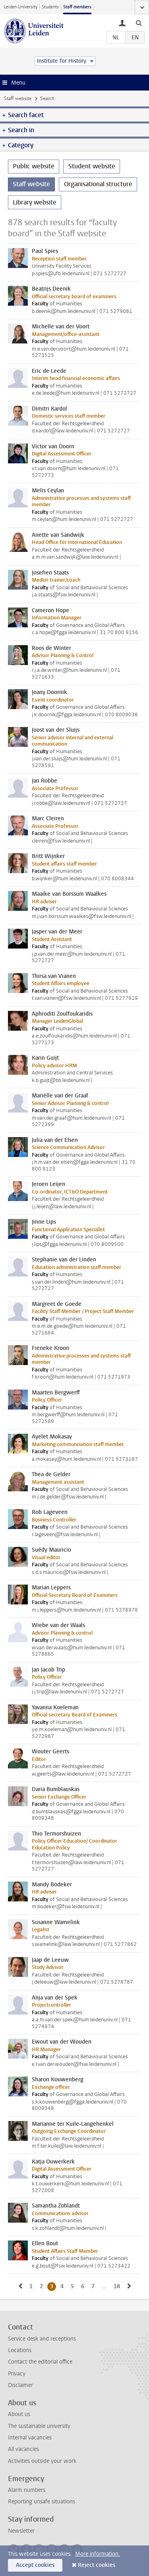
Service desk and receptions (42, 2339)
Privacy (16, 2373)
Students (50, 7)
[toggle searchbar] (138, 22)
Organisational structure (98, 184)
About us (19, 2414)
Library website (34, 202)
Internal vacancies (30, 2437)
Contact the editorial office (40, 2362)
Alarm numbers (26, 2490)
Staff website (17, 98)
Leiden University (20, 7)
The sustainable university (39, 2426)
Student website (91, 166)
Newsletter (21, 2531)
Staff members (77, 7)
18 (118, 2286)
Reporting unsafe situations (41, 2501)
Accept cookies (35, 2565)
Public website (33, 166)
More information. (97, 2554)
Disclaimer (20, 2385)
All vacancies (23, 2449)
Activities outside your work (42, 2461)
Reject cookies (96, 2565)
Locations (19, 2350)
